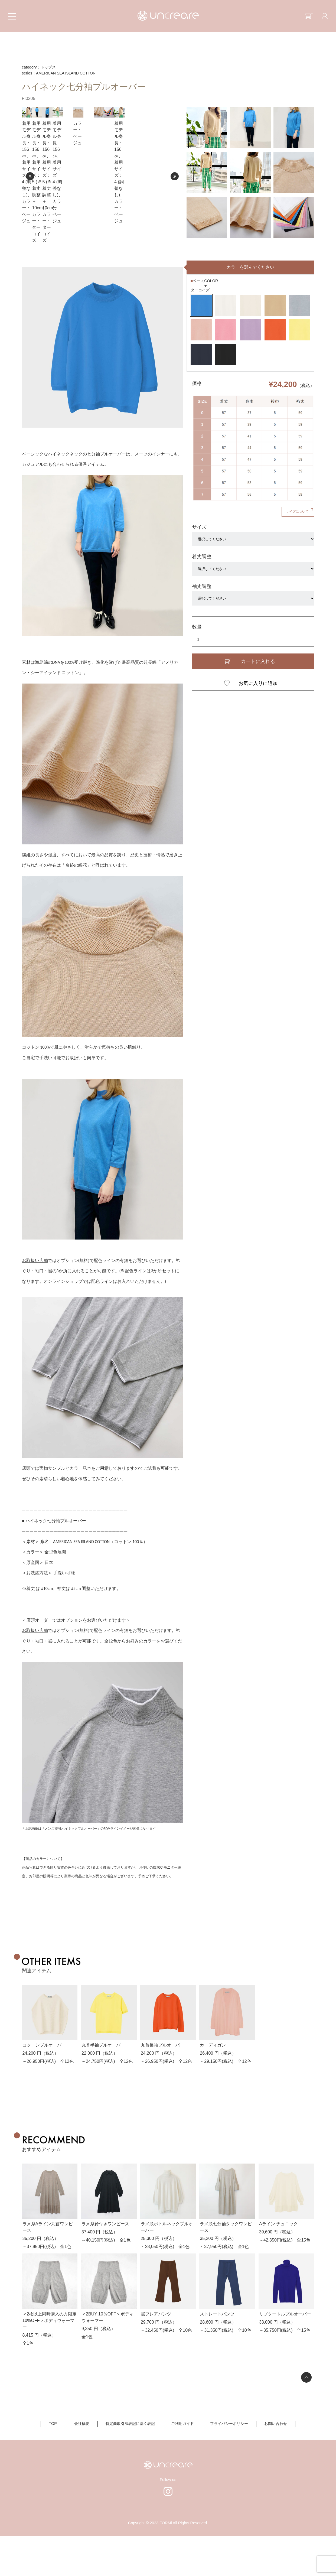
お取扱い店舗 (35, 1300)
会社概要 (86, 2463)
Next (175, 196)
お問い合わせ (268, 2463)
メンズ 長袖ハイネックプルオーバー (71, 1869)
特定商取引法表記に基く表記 (131, 2463)
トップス (48, 67)
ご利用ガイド (181, 2463)
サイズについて (296, 552)
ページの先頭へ (306, 2417)
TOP (60, 2463)
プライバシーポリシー (225, 2463)
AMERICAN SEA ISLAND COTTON (67, 73)
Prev (30, 196)
